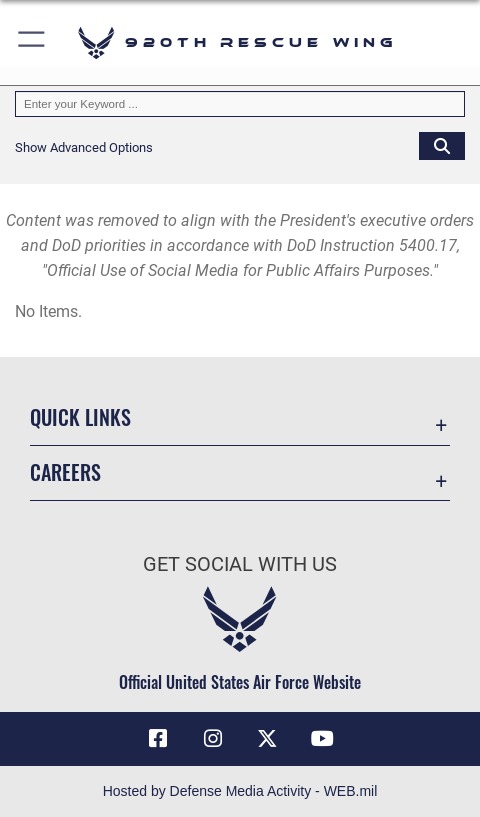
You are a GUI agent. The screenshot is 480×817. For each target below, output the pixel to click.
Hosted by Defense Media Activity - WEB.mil (240, 791)
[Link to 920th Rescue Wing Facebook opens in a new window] (158, 739)
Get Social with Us (240, 564)
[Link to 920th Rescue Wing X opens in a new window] (267, 739)
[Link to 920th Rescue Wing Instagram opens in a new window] (213, 739)
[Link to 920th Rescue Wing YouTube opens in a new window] (322, 739)
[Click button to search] (442, 145)
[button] (32, 42)
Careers (65, 472)
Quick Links (80, 417)
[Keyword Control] (240, 104)
